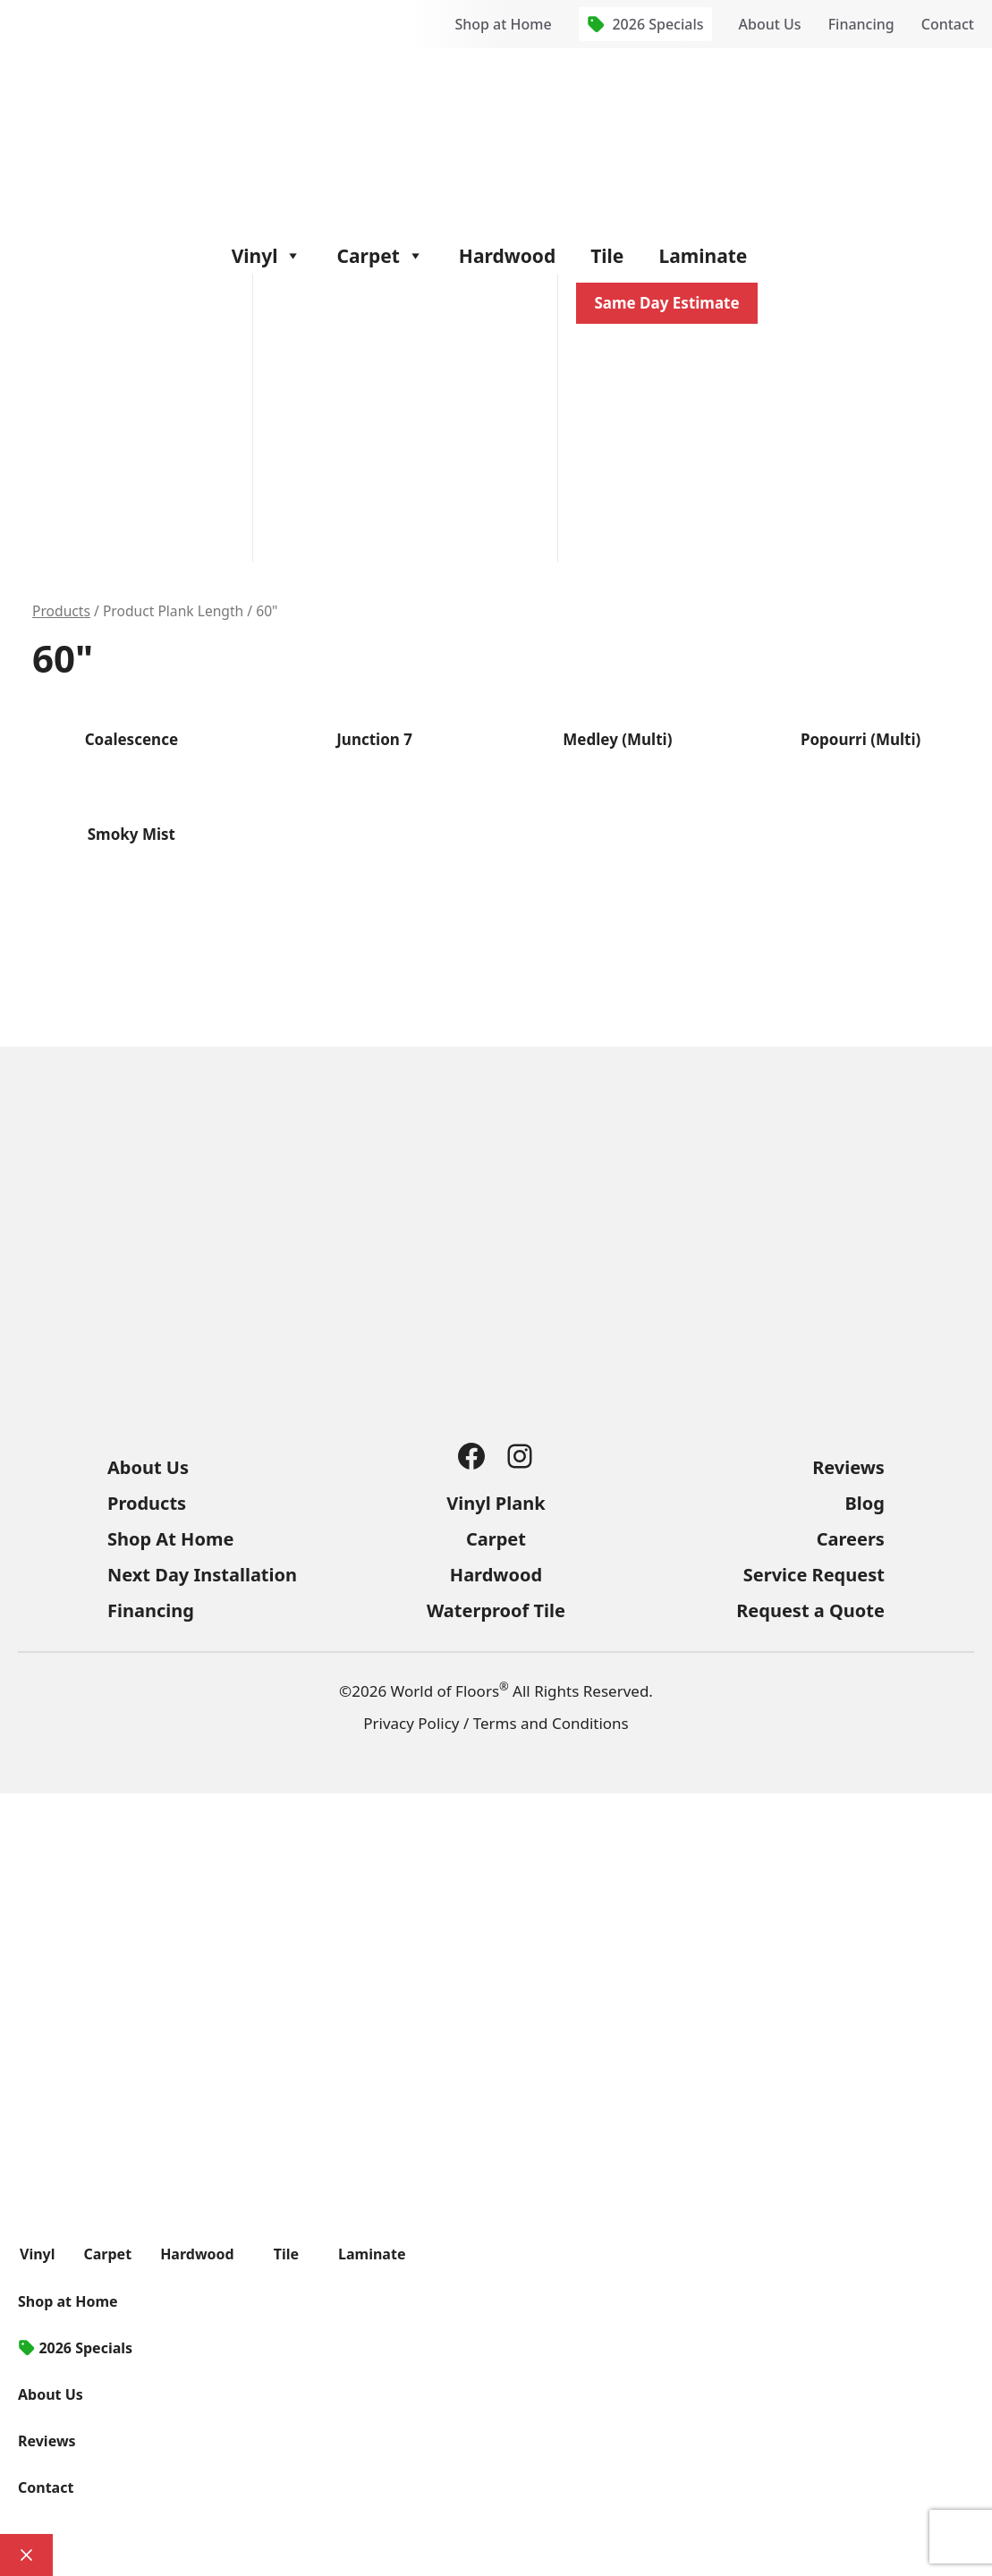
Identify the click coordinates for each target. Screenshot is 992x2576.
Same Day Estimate (666, 302)
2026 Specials (657, 24)
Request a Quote (810, 1610)
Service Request (814, 1575)
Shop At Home (170, 1539)
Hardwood (507, 255)
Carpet (379, 256)
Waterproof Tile (496, 1610)
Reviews (848, 1467)
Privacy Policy (411, 1723)
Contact (947, 24)
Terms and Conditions (551, 1723)
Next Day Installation (202, 1575)
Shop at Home (502, 24)
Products (61, 611)
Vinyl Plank (495, 1503)
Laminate (702, 255)
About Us (770, 24)
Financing (861, 24)
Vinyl (267, 256)
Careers (851, 1539)
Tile (606, 255)
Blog (864, 1503)
